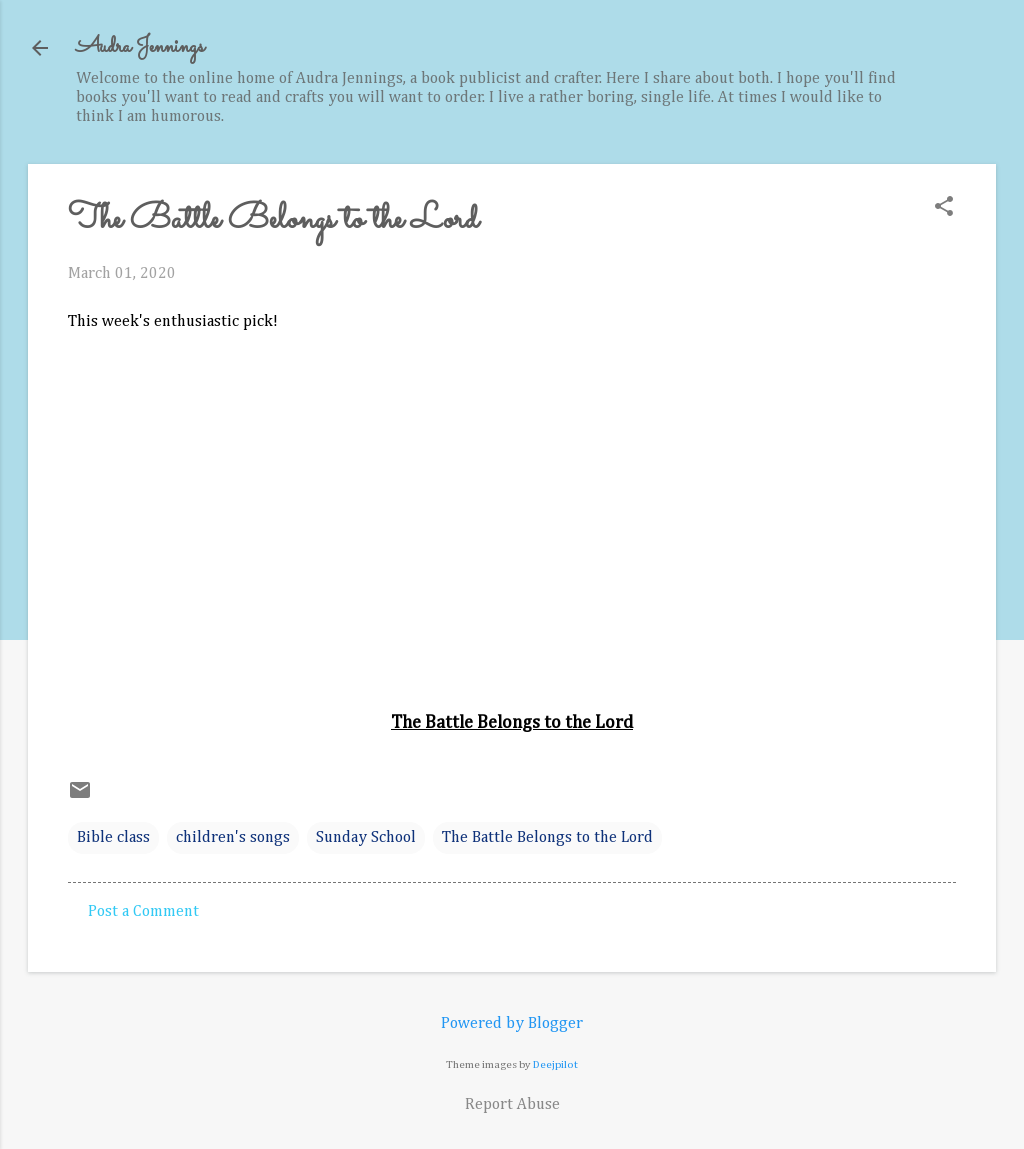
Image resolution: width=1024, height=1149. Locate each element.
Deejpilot (555, 1064)
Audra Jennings (140, 47)
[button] (944, 208)
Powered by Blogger (512, 1024)
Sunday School (366, 838)
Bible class (113, 838)
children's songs (233, 838)
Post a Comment (143, 912)
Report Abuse (512, 1105)
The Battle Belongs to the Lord (547, 838)
